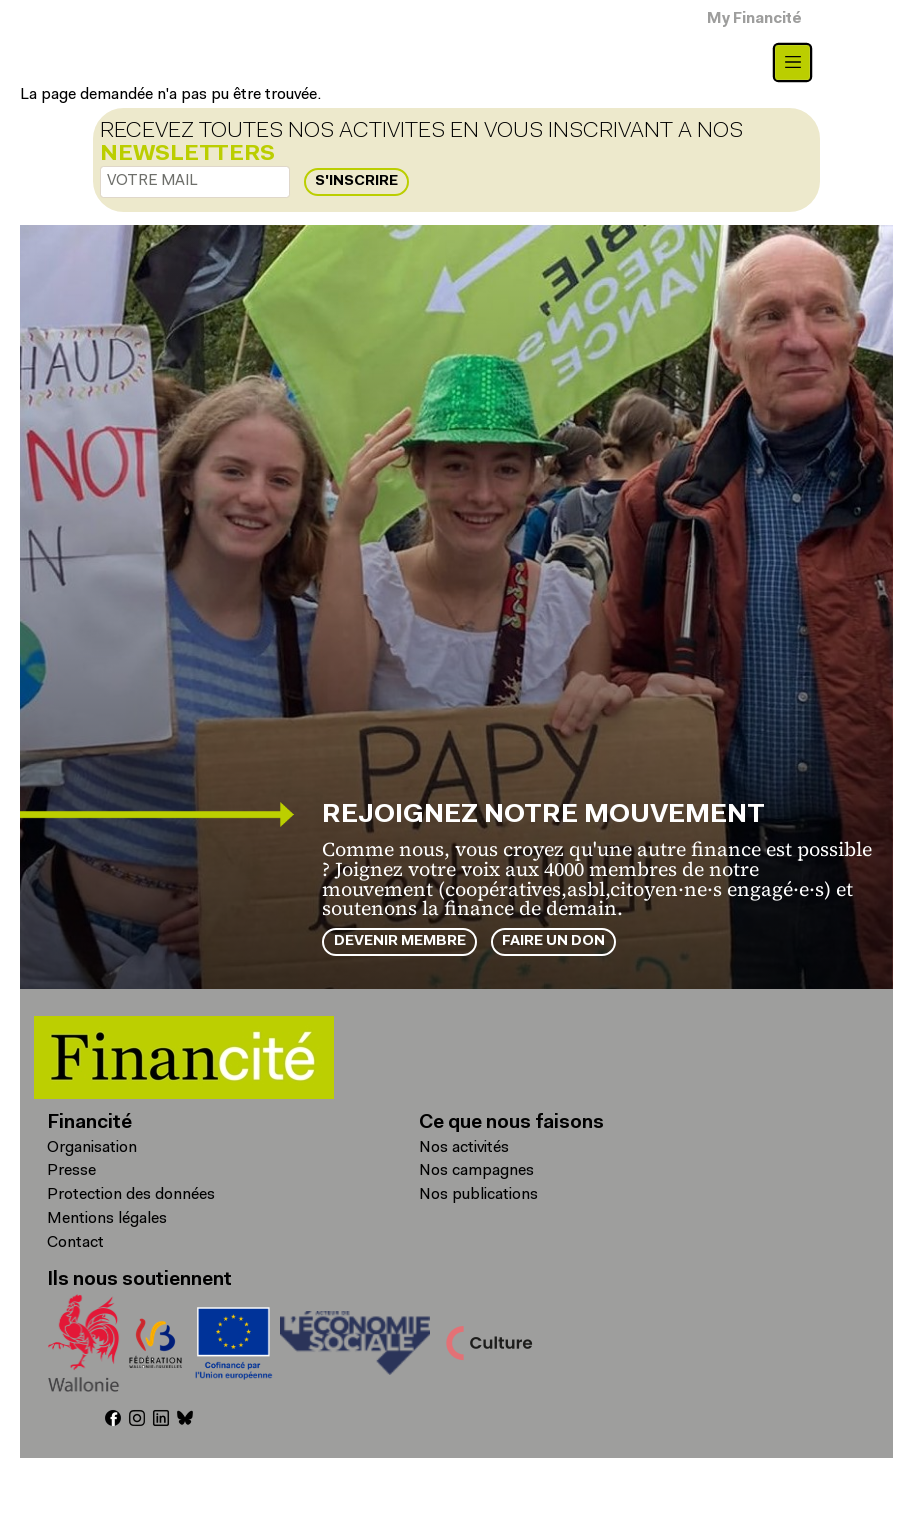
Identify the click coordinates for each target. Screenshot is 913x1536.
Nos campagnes (476, 1171)
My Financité (754, 19)
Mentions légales (107, 1219)
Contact (75, 1243)
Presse (71, 1171)
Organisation (92, 1148)
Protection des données (131, 1195)
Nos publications (478, 1195)
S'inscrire (356, 181)
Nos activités (464, 1148)
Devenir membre (400, 941)
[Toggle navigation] (792, 62)
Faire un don (553, 941)
